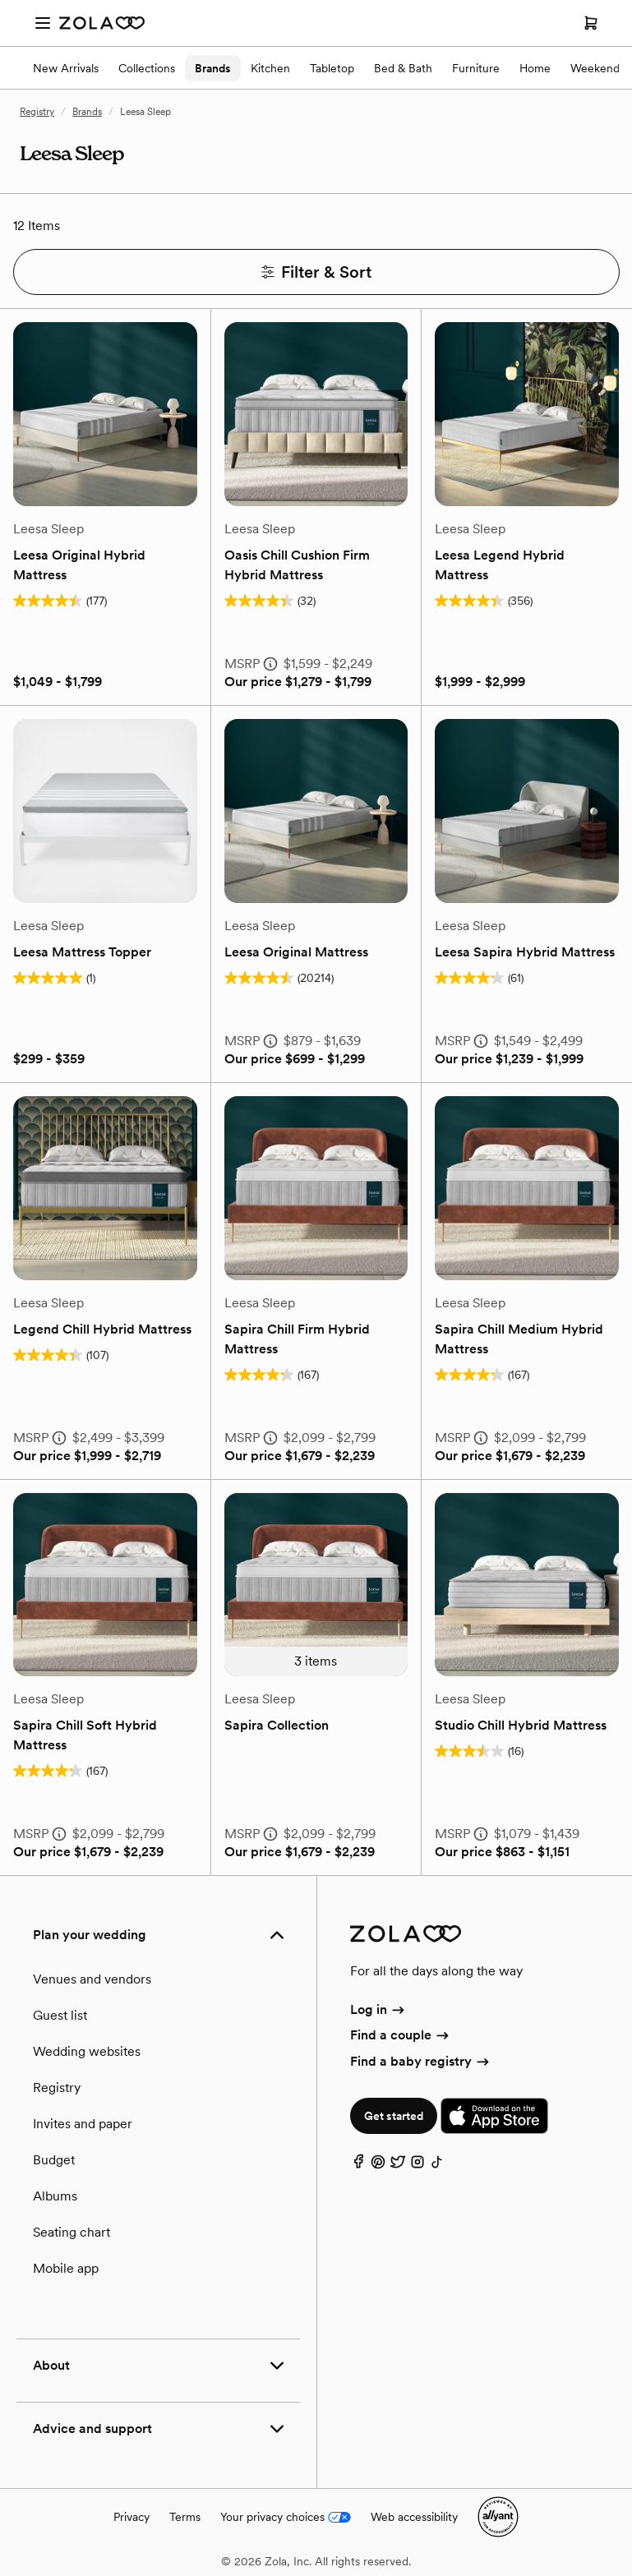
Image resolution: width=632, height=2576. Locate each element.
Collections (146, 68)
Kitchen (270, 68)
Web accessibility (414, 2516)
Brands (213, 68)
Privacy (131, 2516)
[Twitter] (398, 2165)
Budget (54, 2160)
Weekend (595, 68)
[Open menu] (43, 23)
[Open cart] (591, 23)
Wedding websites (87, 2051)
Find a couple (400, 2035)
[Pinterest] (378, 2165)
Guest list (60, 2015)
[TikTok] (437, 2165)
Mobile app (66, 2268)
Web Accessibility (0, 0)
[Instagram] (417, 2165)
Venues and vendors (92, 1979)
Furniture (476, 68)
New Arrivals (66, 68)
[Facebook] (358, 2165)
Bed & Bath (403, 68)
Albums (55, 2196)
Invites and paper (82, 2123)
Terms (185, 2516)
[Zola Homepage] (102, 23)
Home (535, 68)
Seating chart (71, 2232)
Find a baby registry (420, 2061)
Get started (393, 2115)
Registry (37, 112)
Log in (378, 2009)
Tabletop (332, 68)
